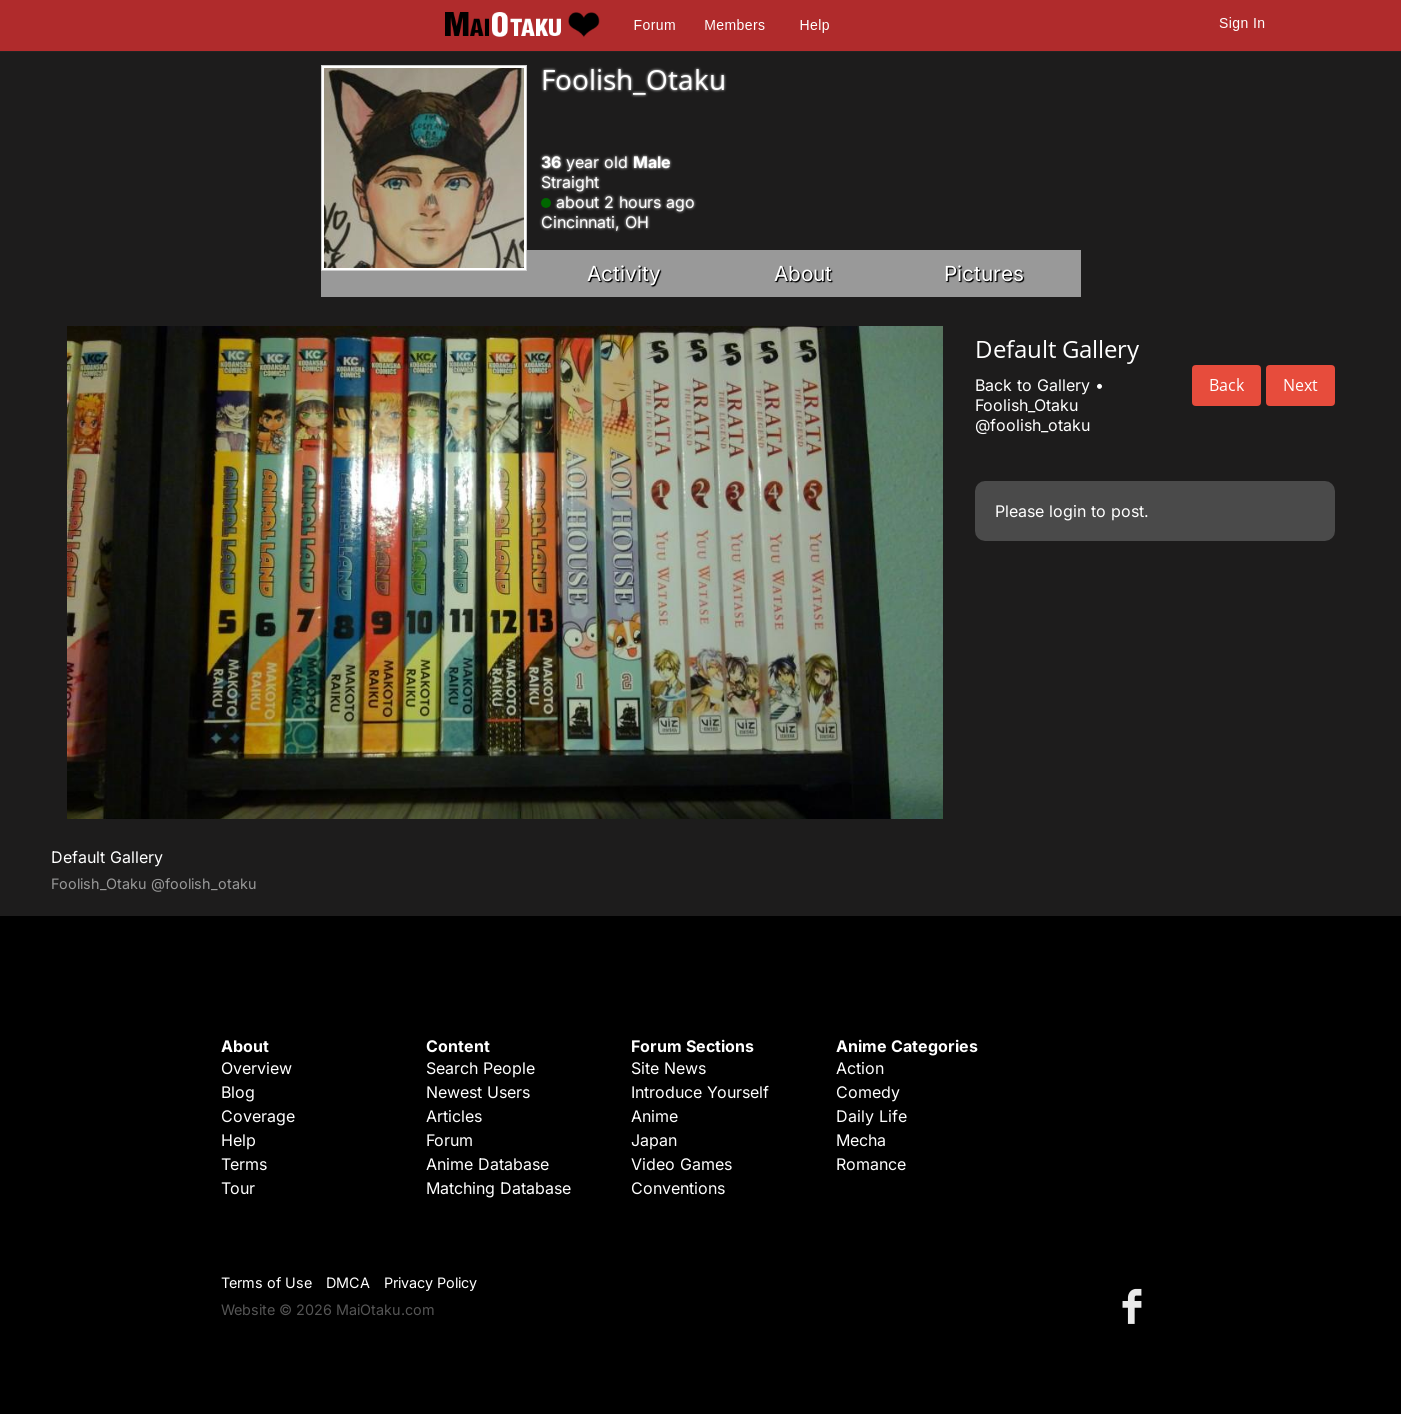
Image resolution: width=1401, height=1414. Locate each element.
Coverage (258, 1116)
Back (1226, 385)
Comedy (868, 1092)
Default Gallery (107, 857)
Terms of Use (266, 1282)
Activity (624, 273)
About (803, 273)
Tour (238, 1188)
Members (734, 25)
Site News (668, 1068)
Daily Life (871, 1116)
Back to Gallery (1032, 385)
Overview (256, 1068)
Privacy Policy (430, 1282)
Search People (480, 1068)
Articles (454, 1116)
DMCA (348, 1282)
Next (1300, 385)
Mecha (861, 1140)
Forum (655, 25)
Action (860, 1068)
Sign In (1242, 23)
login (1067, 511)
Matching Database (498, 1188)
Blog (238, 1092)
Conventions (678, 1188)
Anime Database (487, 1164)
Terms (244, 1164)
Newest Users (478, 1092)
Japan (654, 1140)
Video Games (681, 1164)
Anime (654, 1116)
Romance (871, 1164)
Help (815, 25)
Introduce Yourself (700, 1092)
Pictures (984, 273)
